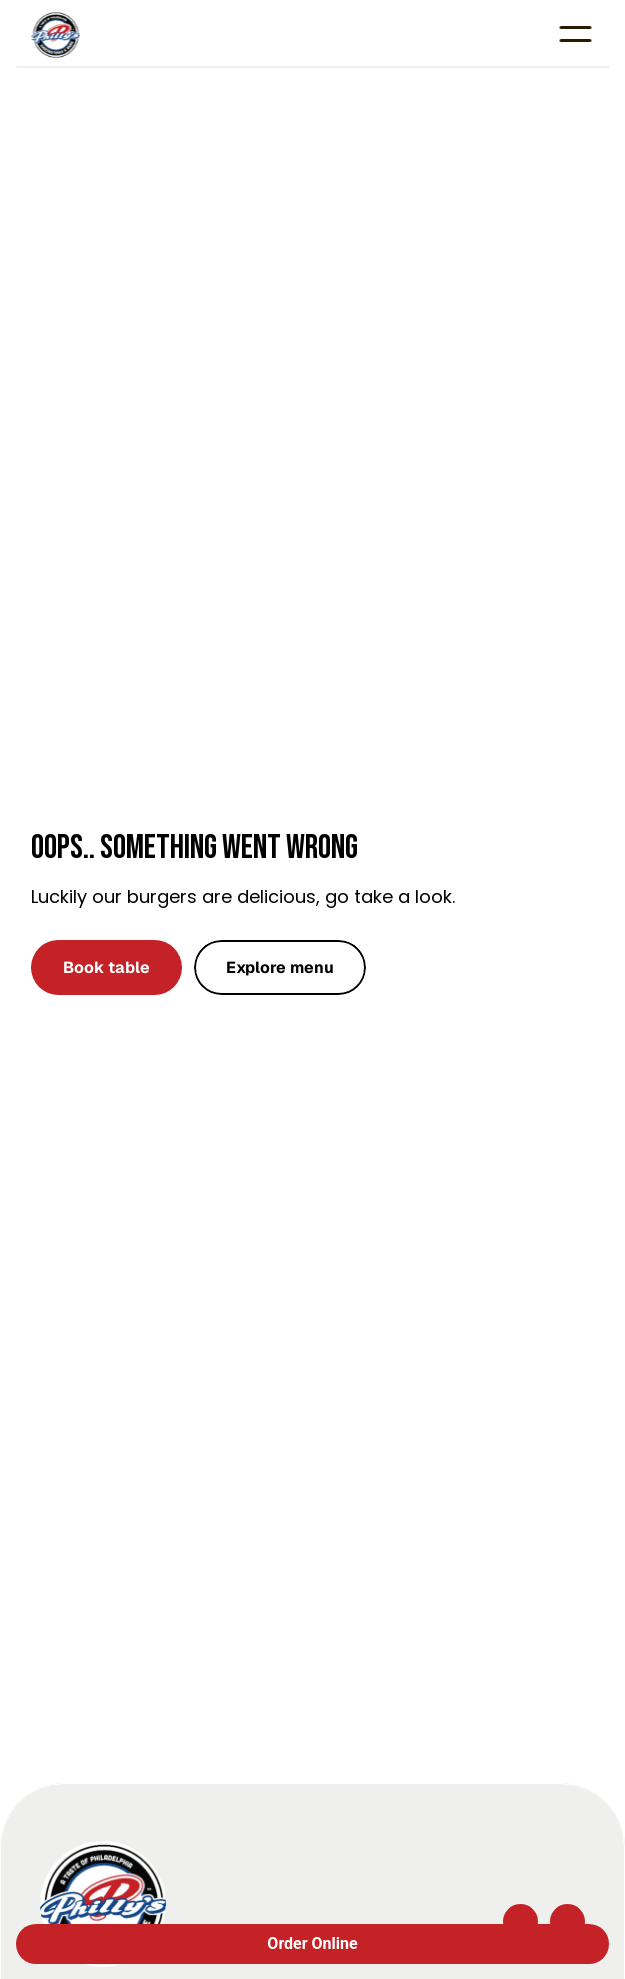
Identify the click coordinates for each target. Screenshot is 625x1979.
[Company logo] (103, 1904)
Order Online (312, 1943)
